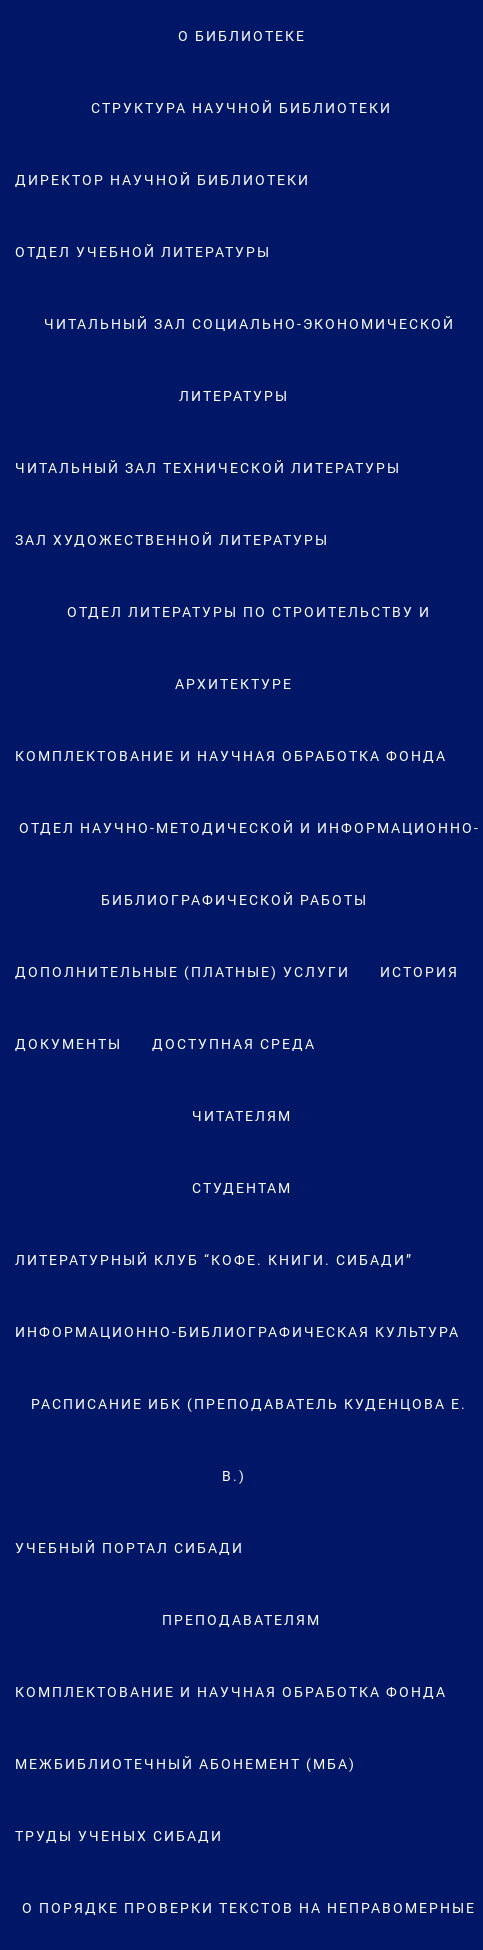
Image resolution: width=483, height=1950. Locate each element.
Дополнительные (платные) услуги (182, 972)
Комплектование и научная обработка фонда (231, 756)
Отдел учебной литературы (143, 252)
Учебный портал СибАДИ (129, 1548)
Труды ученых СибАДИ (119, 1836)
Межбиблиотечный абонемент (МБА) (185, 1764)
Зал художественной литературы (172, 540)
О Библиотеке (242, 36)
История (419, 972)
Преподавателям (241, 1620)
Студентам (242, 1188)
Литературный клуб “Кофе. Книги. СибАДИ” (214, 1260)
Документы (68, 1044)
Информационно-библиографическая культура (237, 1332)
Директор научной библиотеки (162, 180)
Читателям (242, 1116)
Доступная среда (234, 1044)
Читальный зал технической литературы (208, 468)
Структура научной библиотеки (241, 108)
